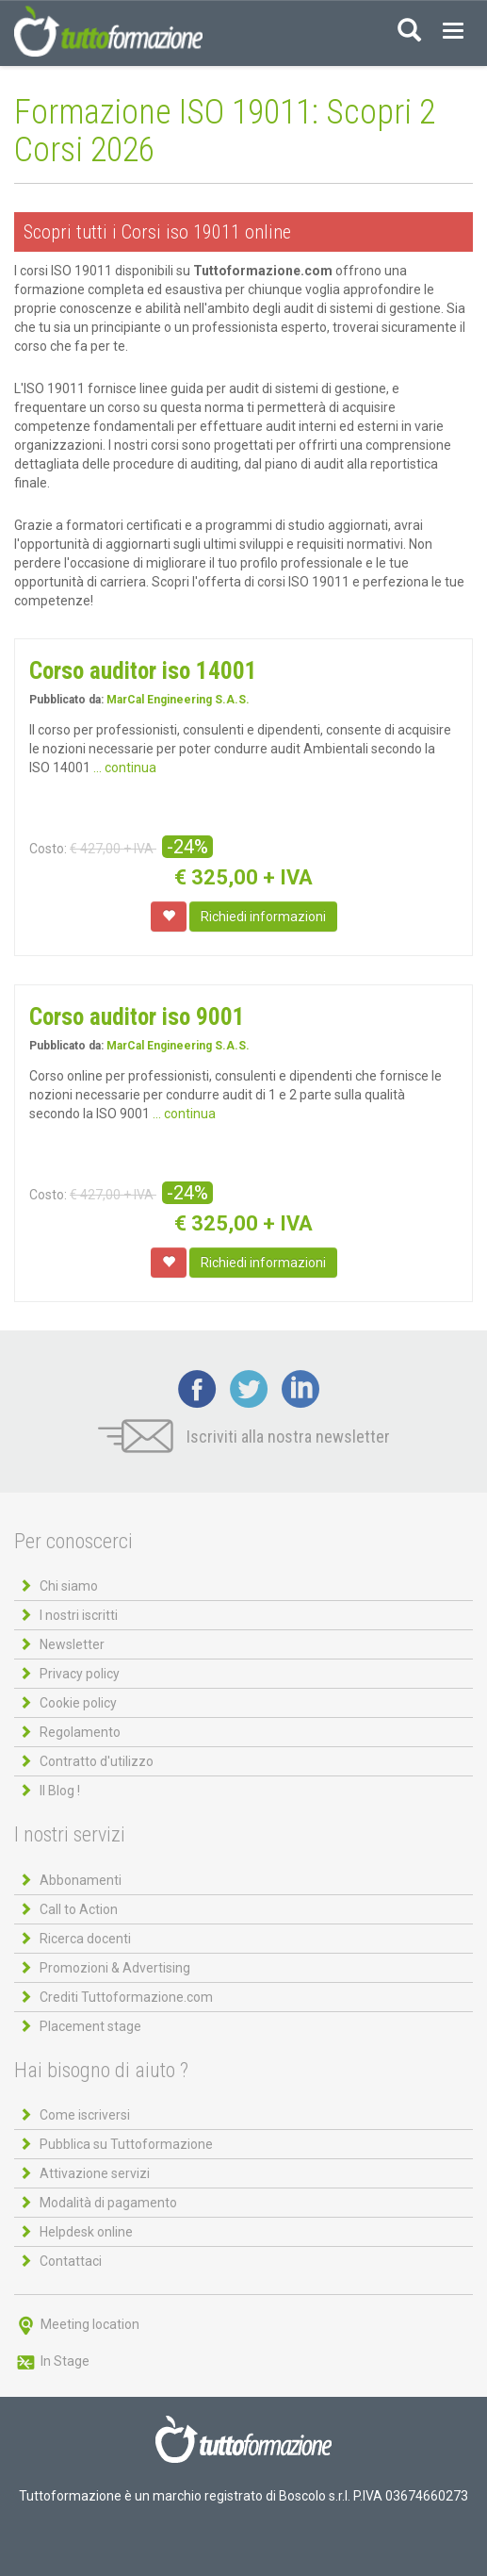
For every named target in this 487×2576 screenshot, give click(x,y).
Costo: (48, 848)
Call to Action (79, 1909)
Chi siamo (69, 1585)
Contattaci (71, 2261)
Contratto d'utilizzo (97, 1761)
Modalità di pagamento (108, 2202)
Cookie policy (78, 1702)
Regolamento (80, 1732)
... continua (124, 767)
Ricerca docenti (85, 1938)
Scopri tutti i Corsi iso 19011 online (157, 232)
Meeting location (76, 2324)
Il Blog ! (60, 1790)
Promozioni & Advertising (115, 1967)
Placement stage (90, 2026)
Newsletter (72, 1644)
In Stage (51, 2361)
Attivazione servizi (95, 2173)
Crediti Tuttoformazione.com (126, 1997)
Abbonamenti (81, 1880)
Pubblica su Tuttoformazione (126, 2144)
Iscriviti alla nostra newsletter (244, 1436)
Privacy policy (80, 1673)
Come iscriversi (85, 2114)
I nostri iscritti (79, 1615)
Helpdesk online (86, 2231)
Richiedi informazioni (263, 916)
